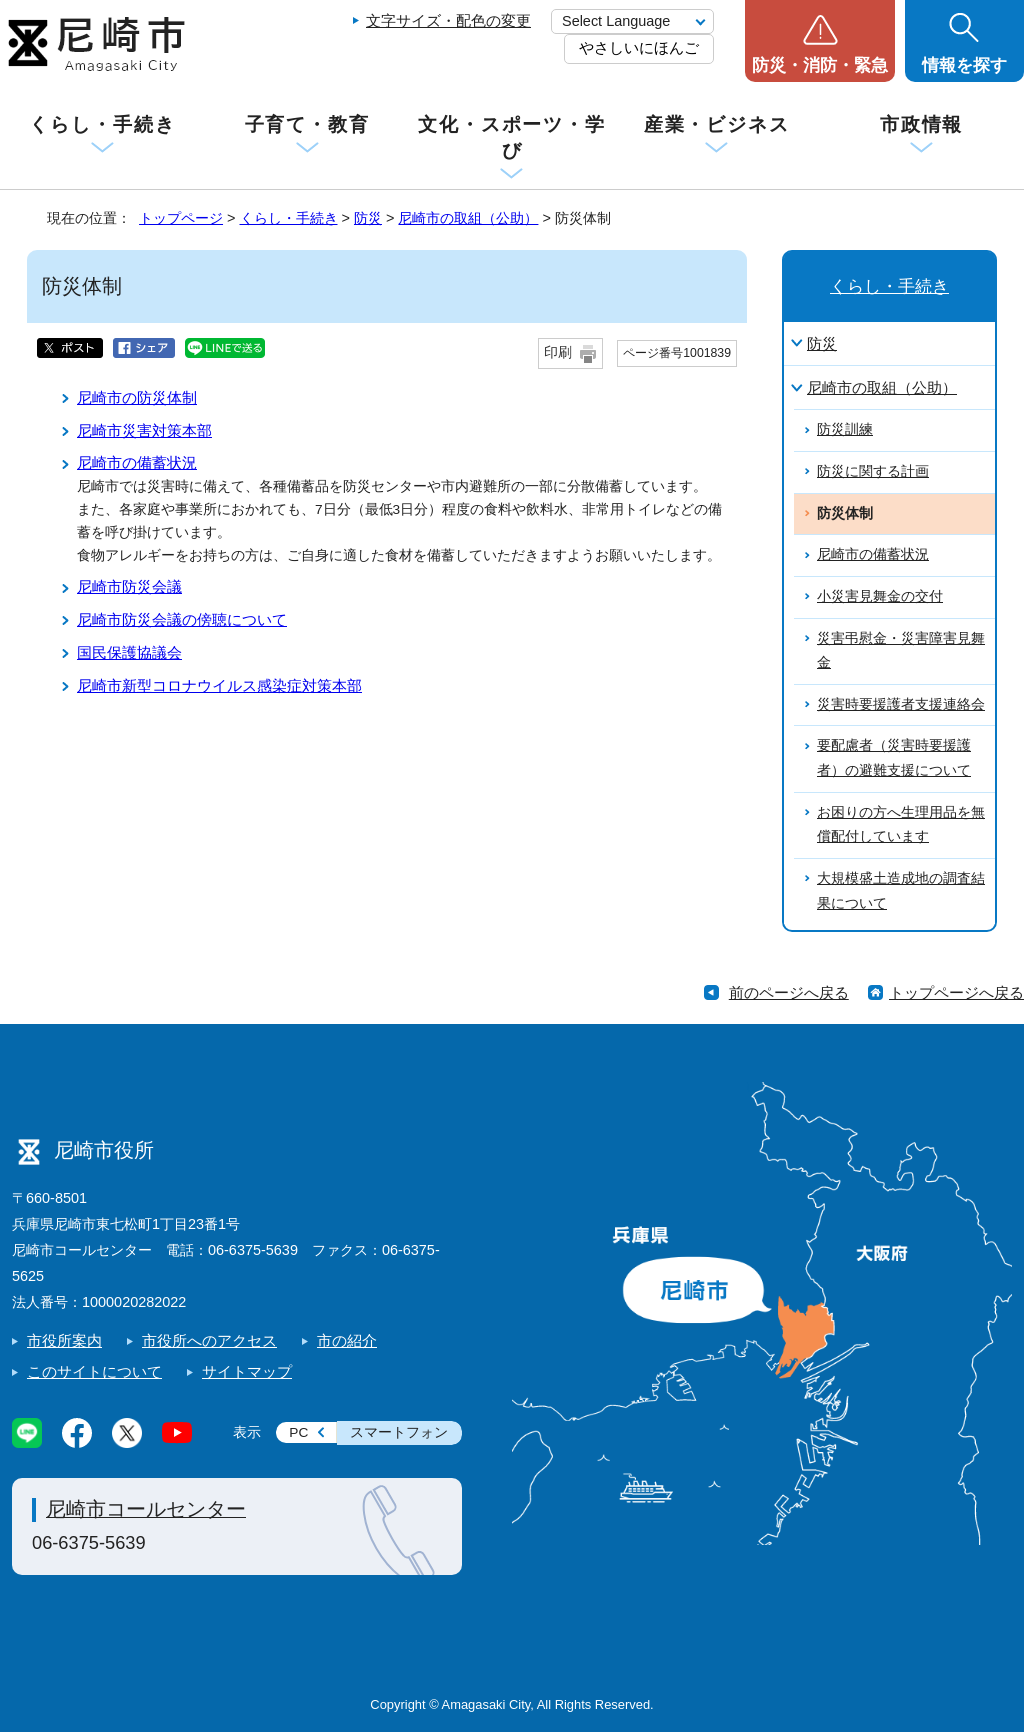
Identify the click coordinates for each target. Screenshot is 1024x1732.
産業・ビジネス (717, 124)
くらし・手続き (102, 124)
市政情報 (922, 124)
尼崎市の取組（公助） (468, 218)
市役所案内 (64, 1340)
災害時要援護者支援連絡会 (901, 704)
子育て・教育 (307, 124)
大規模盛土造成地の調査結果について (901, 891)
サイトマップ (247, 1371)
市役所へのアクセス (209, 1340)
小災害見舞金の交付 (880, 596)
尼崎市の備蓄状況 (137, 462)
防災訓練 (845, 429)
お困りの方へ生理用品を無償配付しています (901, 825)
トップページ (181, 218)
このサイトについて (94, 1371)
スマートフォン (399, 1432)
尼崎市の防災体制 (137, 397)
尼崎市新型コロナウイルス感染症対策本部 (219, 685)
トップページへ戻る (956, 992)
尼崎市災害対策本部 (144, 430)
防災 (368, 218)
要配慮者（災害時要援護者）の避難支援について (894, 758)
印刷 (558, 352)
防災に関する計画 (873, 471)
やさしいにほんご (639, 47)
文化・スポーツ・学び (512, 137)
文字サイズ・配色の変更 (448, 20)
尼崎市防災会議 (129, 586)
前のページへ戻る (789, 992)
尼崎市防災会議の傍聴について (182, 619)
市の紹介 (347, 1340)
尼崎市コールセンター (146, 1509)
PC (298, 1432)
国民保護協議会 (129, 652)
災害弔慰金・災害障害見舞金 (901, 651)
